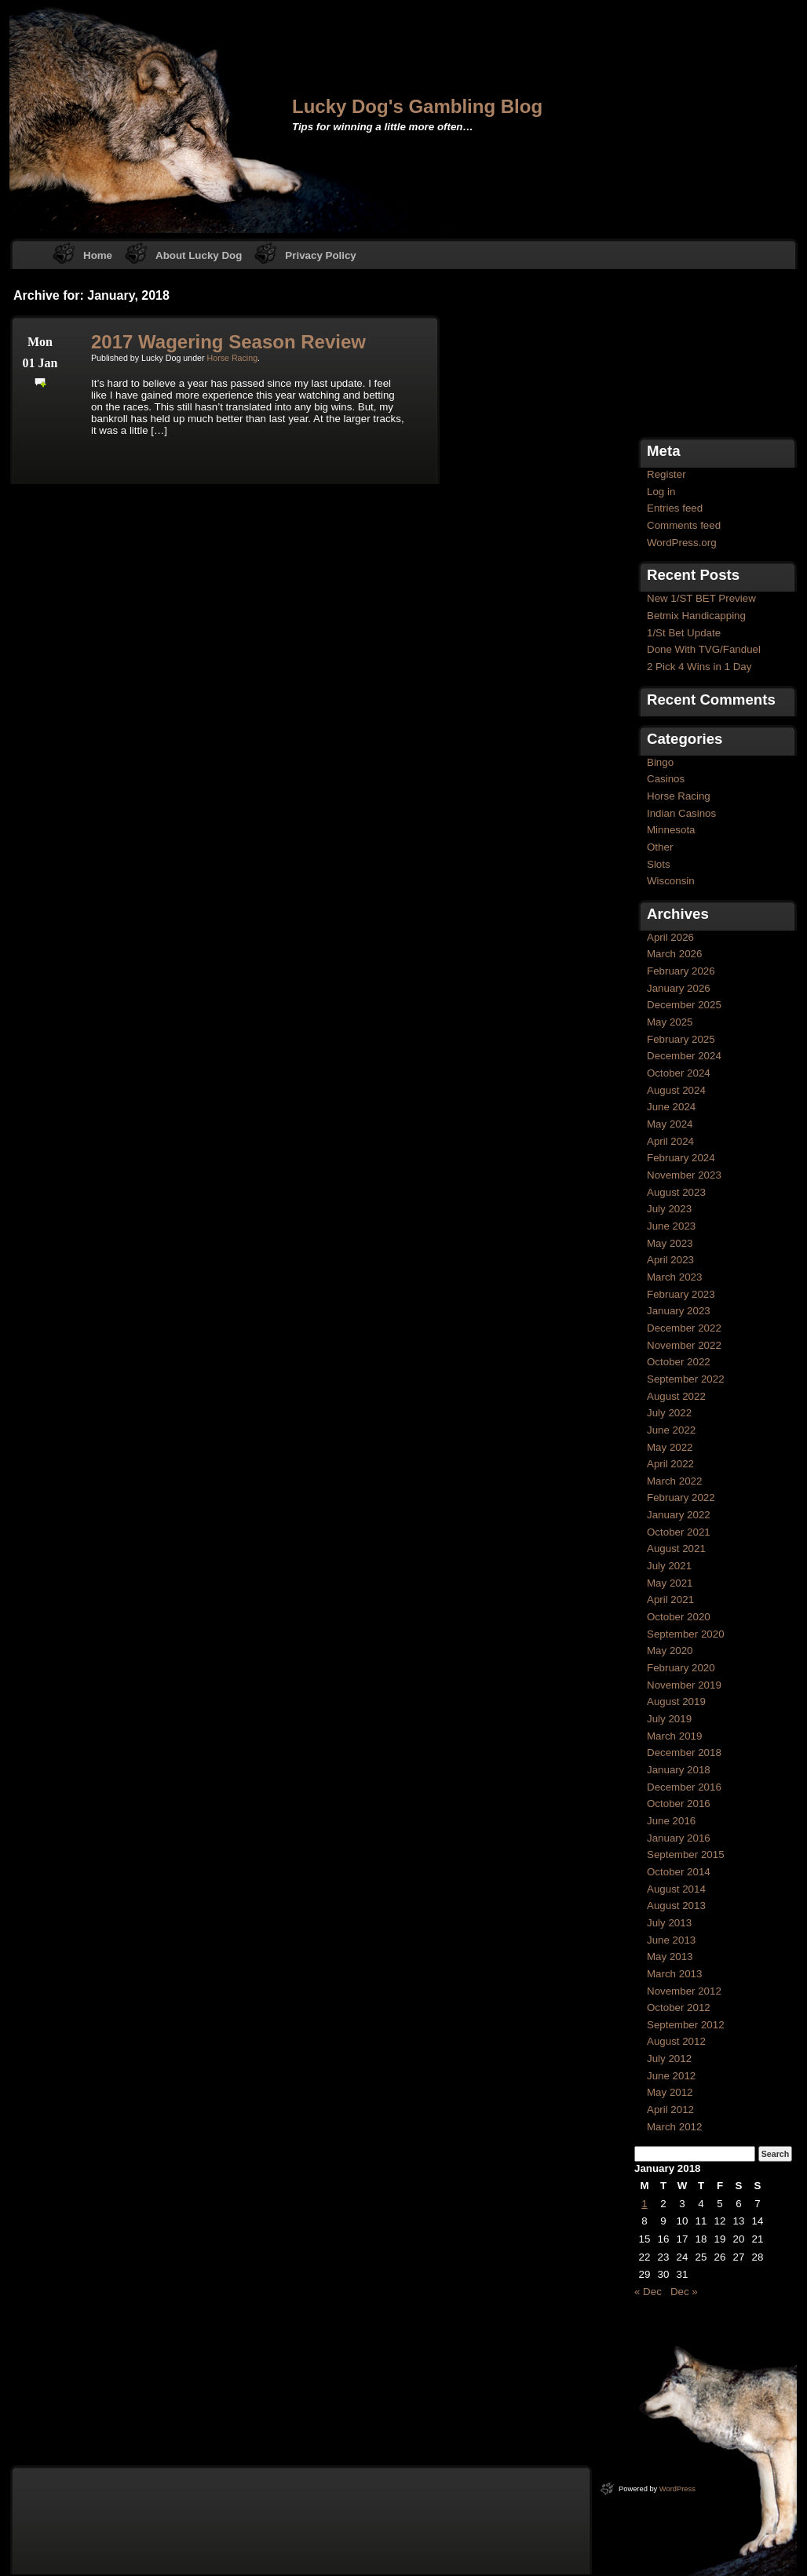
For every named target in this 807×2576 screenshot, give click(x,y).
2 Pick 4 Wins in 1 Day (699, 666)
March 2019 (674, 1736)
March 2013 (674, 1974)
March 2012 (674, 2127)
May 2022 (670, 1447)
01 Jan (40, 363)
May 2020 (670, 1650)
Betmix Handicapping (696, 615)
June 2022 (671, 1430)
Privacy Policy (320, 255)
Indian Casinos (681, 813)
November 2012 (684, 1991)
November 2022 (684, 1345)
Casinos (666, 779)
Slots (658, 864)
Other (660, 847)
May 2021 (670, 1583)
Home (97, 255)
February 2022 (681, 1497)
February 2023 (681, 1294)
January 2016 (678, 1838)
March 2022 (674, 1481)
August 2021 (676, 1548)
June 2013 (671, 1940)
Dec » (684, 2291)
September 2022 (686, 1379)
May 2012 (670, 2092)
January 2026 (678, 988)
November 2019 (684, 1685)
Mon (40, 341)
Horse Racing (232, 358)
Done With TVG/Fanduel (704, 649)
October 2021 (678, 1532)
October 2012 (678, 2007)
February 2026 (681, 971)
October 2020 (678, 1617)
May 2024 (670, 1124)
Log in (661, 491)
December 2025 (684, 1005)
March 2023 (674, 1277)
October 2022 (678, 1362)
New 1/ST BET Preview (701, 598)
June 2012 (671, 2076)
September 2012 (686, 2025)
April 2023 (670, 1260)
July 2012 (669, 2058)
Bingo (660, 762)
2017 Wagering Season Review (228, 341)
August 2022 (676, 1396)
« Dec (648, 2291)
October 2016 (678, 1803)
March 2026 (674, 954)
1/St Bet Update (684, 633)
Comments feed (684, 525)
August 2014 (676, 1889)
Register (666, 474)
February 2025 (681, 1039)
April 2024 (670, 1141)
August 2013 (676, 1905)
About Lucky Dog (198, 255)
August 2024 (676, 1090)
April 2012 (670, 2109)
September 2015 (686, 1854)
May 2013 (670, 1956)
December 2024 (684, 1056)
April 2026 (670, 937)
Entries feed (675, 508)
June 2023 (671, 1226)
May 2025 (670, 1022)
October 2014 (678, 1872)
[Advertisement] (712, 355)
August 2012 (676, 2041)
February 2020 (681, 1668)
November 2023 (684, 1175)
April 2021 (670, 1599)
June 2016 (671, 1821)
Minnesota (671, 830)
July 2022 (669, 1413)
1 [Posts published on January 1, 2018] (644, 2204)
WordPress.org (682, 542)
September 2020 (686, 1634)
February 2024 (681, 1158)
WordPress (677, 2489)
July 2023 (669, 1209)
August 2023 (676, 1192)
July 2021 (669, 1566)
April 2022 (670, 1464)
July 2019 (669, 1719)
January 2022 (678, 1515)
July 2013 (669, 1923)
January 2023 (678, 1311)
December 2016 (684, 1787)
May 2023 (670, 1243)
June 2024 (671, 1107)
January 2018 (678, 1770)
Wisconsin (671, 881)
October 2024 (678, 1073)
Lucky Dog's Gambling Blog (417, 106)
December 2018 (684, 1752)
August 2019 (676, 1701)
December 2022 (684, 1328)
